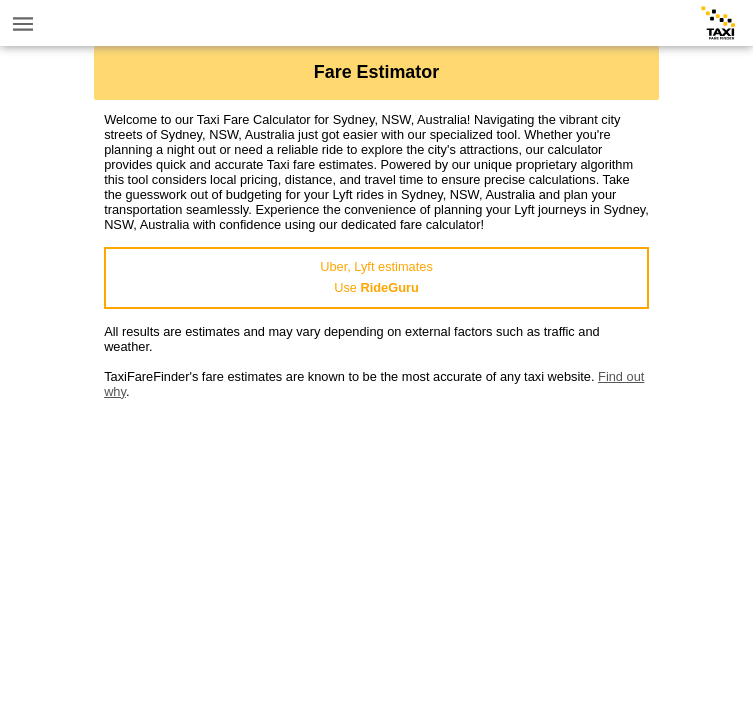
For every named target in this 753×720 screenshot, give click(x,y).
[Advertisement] (376, 539)
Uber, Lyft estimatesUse (376, 277)
